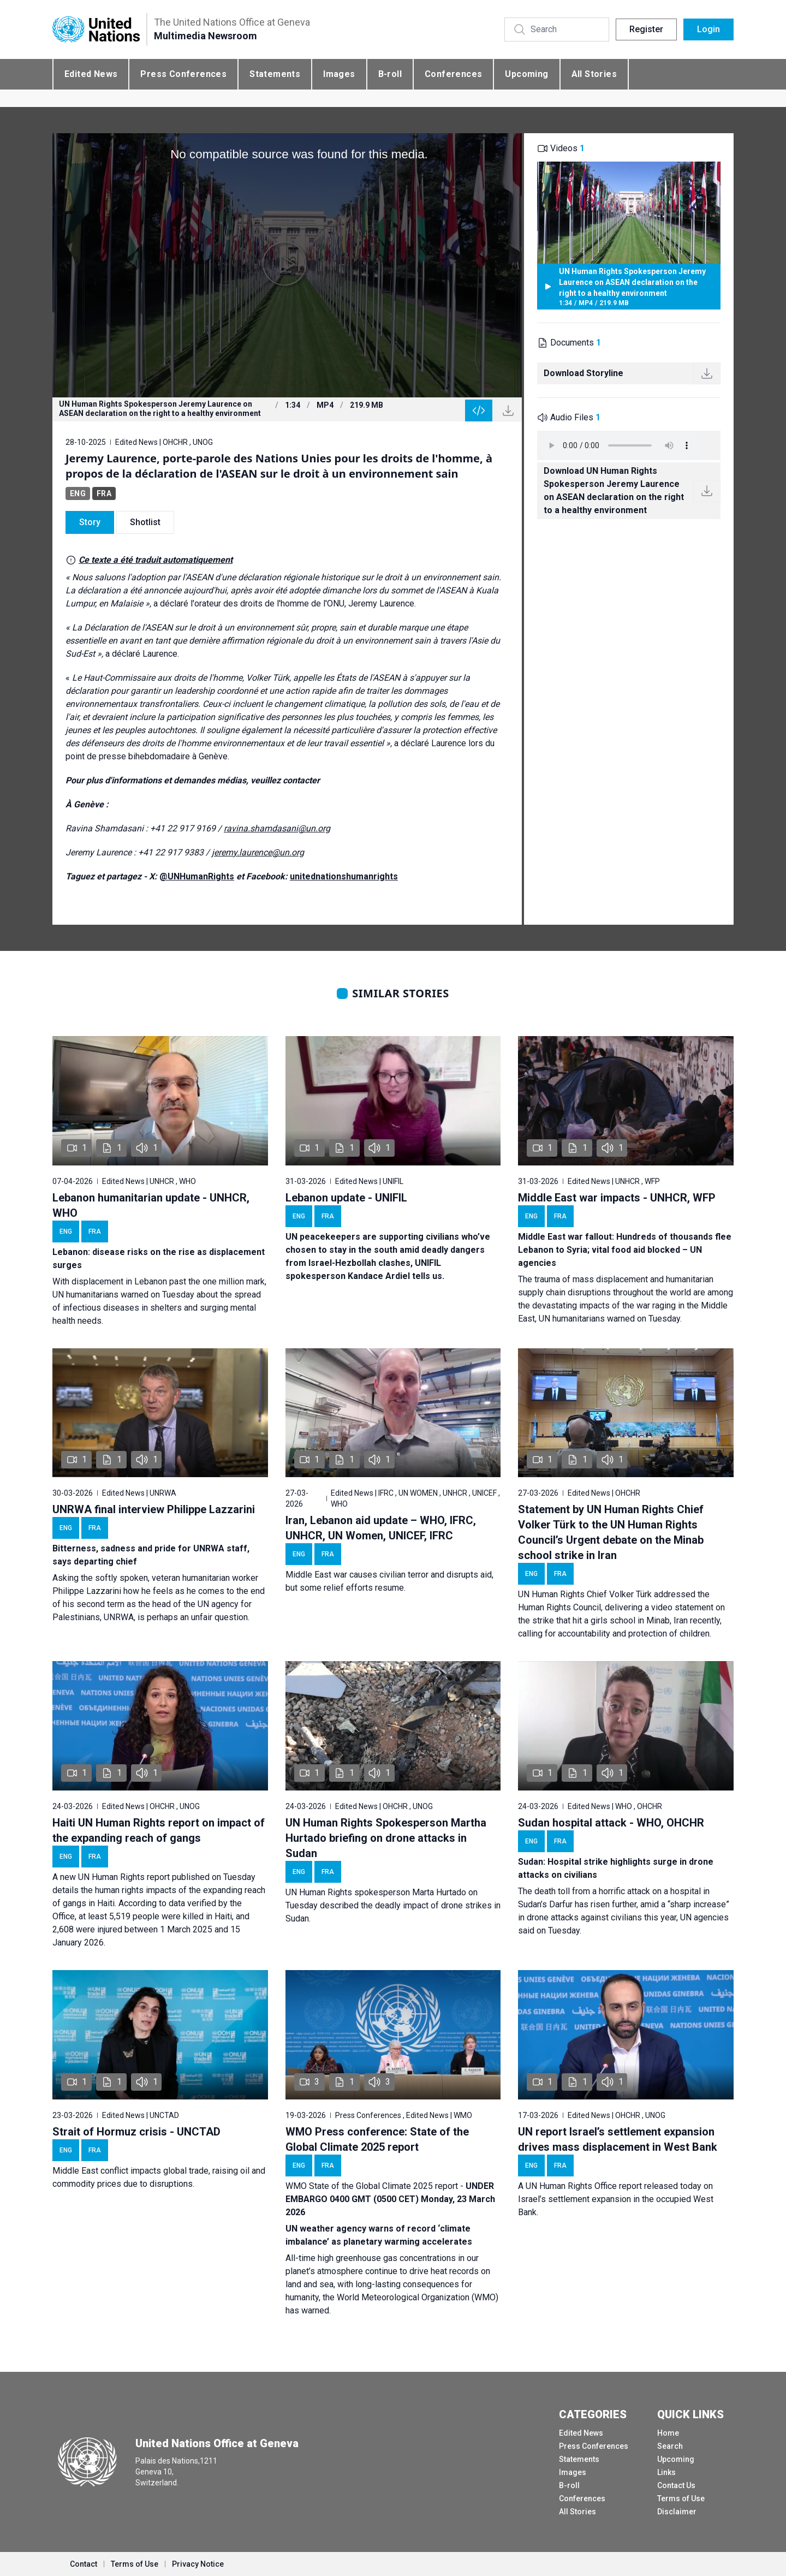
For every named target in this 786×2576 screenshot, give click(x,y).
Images (339, 74)
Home (668, 2433)
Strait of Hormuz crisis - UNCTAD (136, 2131)
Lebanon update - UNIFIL (346, 1197)
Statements (274, 74)
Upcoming (526, 74)
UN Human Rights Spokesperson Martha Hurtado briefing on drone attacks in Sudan (385, 1838)
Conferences (453, 74)
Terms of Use (681, 2498)
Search (670, 2446)
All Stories (594, 74)
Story (89, 522)
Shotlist (145, 522)
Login (708, 29)
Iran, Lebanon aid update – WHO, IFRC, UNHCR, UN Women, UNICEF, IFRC (380, 1528)
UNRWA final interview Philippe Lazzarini (153, 1509)
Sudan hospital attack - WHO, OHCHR (611, 1822)
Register (646, 29)
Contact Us (676, 2485)
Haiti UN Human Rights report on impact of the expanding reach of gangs (158, 1830)
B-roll (390, 74)
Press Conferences (183, 74)
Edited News (90, 74)
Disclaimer (676, 2511)
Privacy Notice (198, 2564)
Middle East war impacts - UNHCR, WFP (617, 1197)
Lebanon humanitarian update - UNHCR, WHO (150, 1205)
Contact (83, 2564)
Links (666, 2472)
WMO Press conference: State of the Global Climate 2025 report (377, 2139)
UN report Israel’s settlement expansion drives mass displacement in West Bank (617, 2139)
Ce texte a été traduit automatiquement (156, 560)
